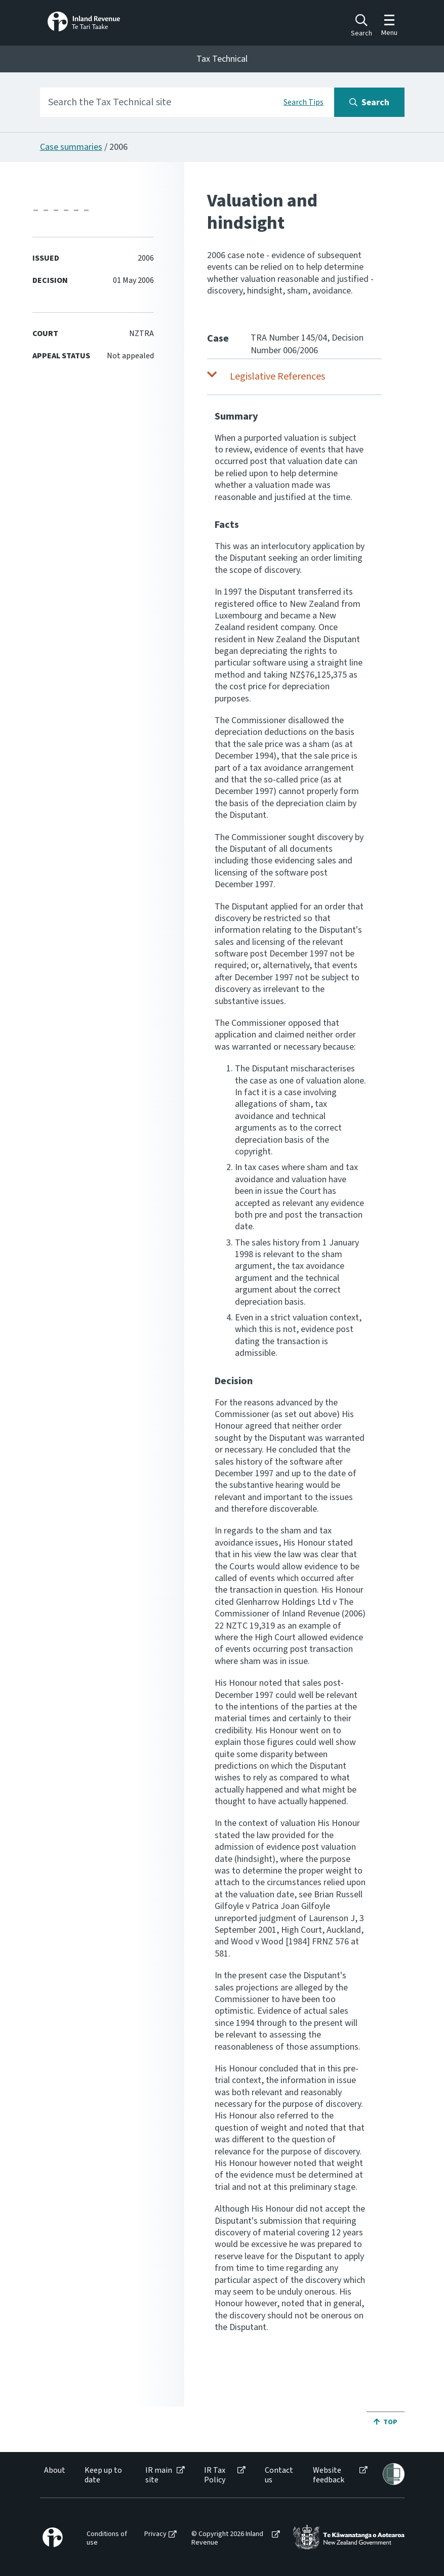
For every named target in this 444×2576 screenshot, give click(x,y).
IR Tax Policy (214, 2475)
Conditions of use (107, 2538)
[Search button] (369, 102)
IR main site (158, 2475)
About (54, 2470)
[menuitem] (54, 2475)
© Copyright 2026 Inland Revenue (227, 2538)
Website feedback (328, 2475)
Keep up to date (103, 2475)
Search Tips (304, 102)
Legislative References (277, 376)
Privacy (155, 2534)
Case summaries (71, 147)
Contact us (279, 2475)
